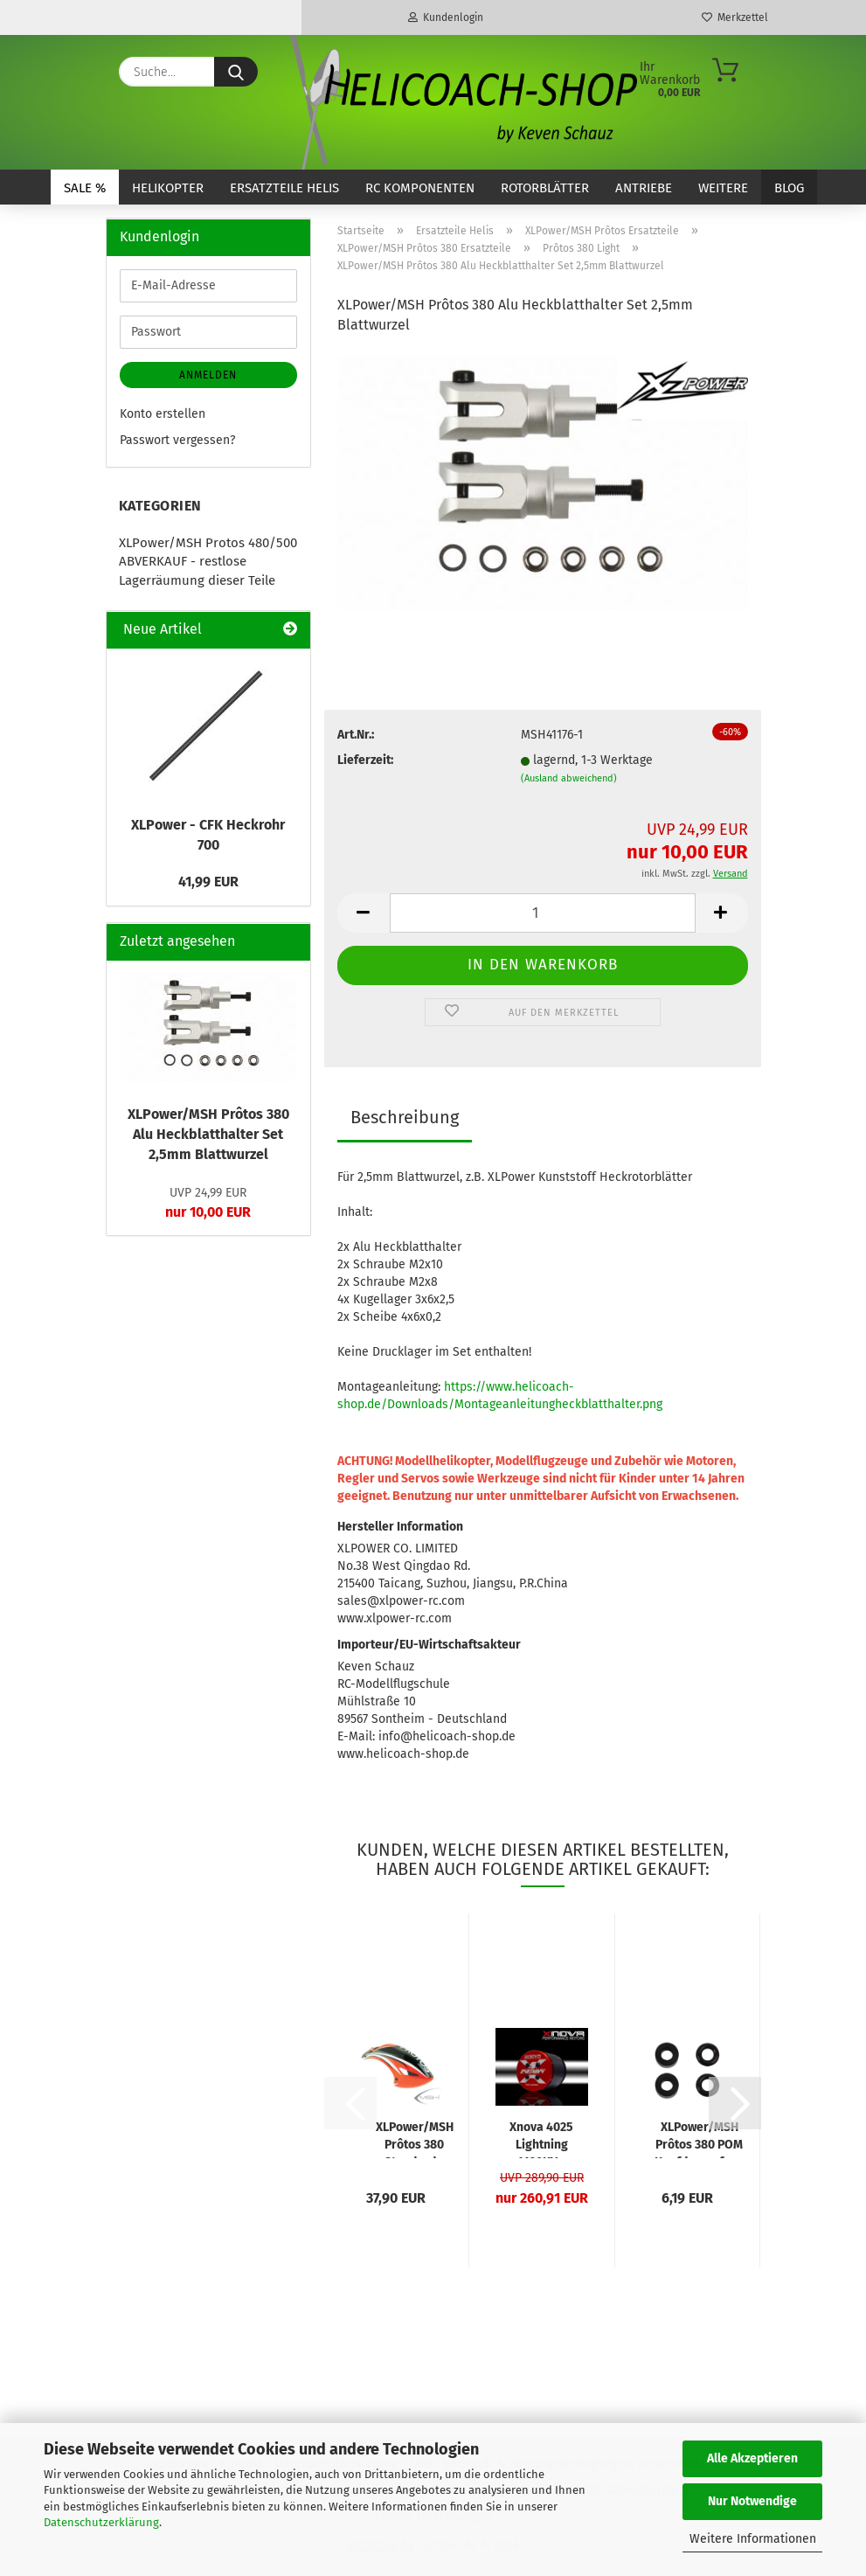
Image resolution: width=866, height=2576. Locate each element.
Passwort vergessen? (177, 440)
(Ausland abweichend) (569, 778)
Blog (789, 188)
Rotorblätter (545, 188)
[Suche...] (236, 72)
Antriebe (643, 188)
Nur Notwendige (752, 2501)
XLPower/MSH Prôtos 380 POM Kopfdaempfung (700, 2139)
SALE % (85, 188)
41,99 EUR (208, 881)
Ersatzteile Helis (284, 188)
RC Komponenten (420, 188)
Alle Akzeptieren (752, 2458)
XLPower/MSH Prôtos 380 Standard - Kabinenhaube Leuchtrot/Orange (415, 2139)
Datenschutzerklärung (101, 2522)
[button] (363, 913)
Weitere (723, 188)
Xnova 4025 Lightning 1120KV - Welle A (541, 2139)
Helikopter (168, 188)
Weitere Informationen (752, 2538)
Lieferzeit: (365, 760)
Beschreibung (404, 1117)
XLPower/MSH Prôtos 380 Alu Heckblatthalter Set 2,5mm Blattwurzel (208, 1134)
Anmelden (208, 375)
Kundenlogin (445, 17)
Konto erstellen (162, 413)
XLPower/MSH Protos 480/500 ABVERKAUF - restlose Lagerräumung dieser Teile (208, 561)
